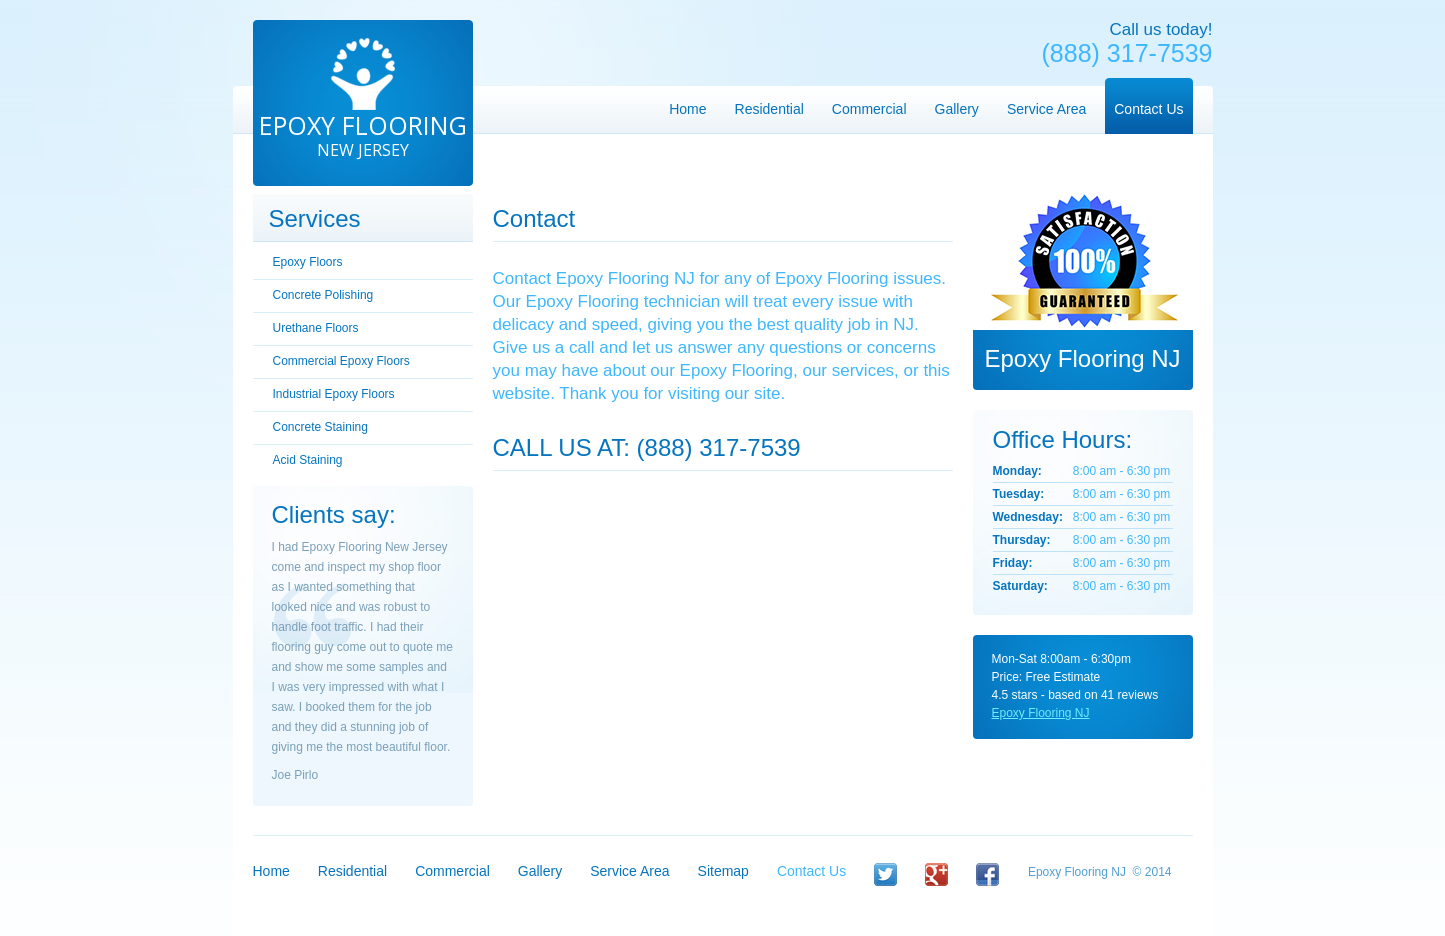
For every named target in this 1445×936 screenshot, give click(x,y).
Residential (352, 871)
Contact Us (811, 871)
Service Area (629, 871)
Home (271, 871)
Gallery (540, 871)
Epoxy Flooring (363, 134)
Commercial (452, 871)
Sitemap (723, 871)
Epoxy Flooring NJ (1041, 713)
